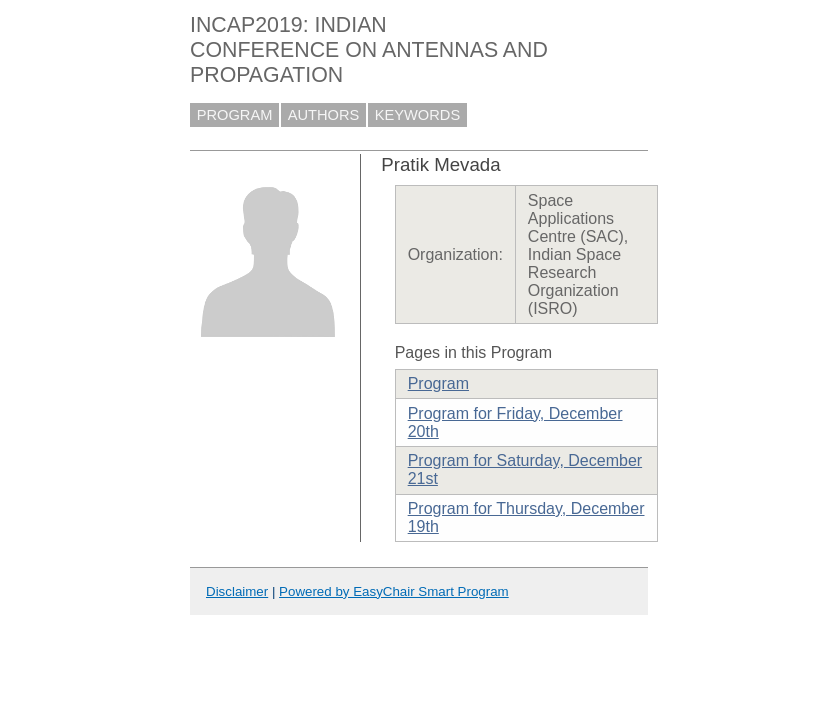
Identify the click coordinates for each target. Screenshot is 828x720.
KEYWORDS (418, 115)
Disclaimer (237, 591)
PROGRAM (235, 115)
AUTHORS (324, 115)
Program (438, 383)
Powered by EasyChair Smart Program (394, 591)
